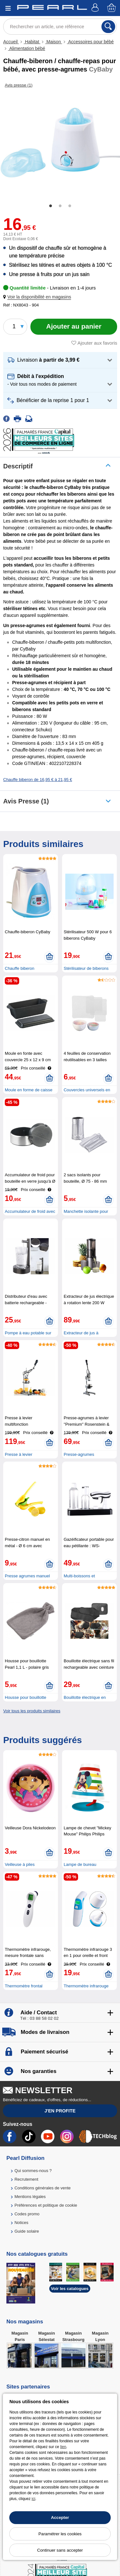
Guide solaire (26, 2231)
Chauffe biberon (19, 968)
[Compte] (96, 8)
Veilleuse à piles (20, 1864)
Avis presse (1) (26, 801)
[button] (38, 297)
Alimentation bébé (26, 48)
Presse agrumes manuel (27, 1575)
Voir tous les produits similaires (31, 1710)
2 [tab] (60, 206)
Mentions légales (30, 2196)
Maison (53, 41)
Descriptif (18, 466)
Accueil (11, 41)
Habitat (32, 41)
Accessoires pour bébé (90, 41)
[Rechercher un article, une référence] (60, 27)
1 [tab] (50, 206)
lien (63, 2447)
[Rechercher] (108, 26)
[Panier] (112, 8)
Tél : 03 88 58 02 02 (39, 2018)
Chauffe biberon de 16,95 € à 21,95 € (37, 779)
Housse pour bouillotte (25, 1697)
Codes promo (26, 2213)
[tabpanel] (60, 142)
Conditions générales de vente (42, 2188)
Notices (21, 2222)
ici (33, 2498)
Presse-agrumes (79, 1454)
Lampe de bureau (80, 1864)
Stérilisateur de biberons (86, 968)
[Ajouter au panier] (73, 327)
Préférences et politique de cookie (45, 2205)
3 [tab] (70, 206)
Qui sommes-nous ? (33, 2170)
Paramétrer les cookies (60, 2533)
